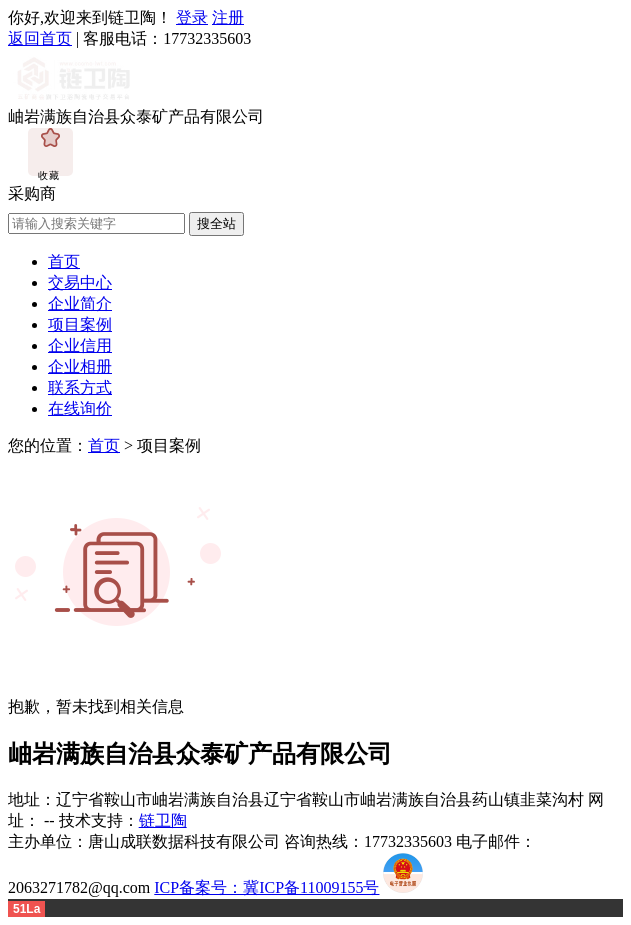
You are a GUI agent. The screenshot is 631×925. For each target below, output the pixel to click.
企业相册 (80, 366)
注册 (228, 17)
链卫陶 (163, 820)
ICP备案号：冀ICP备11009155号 (266, 887)
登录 (192, 17)
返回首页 (40, 38)
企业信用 (80, 345)
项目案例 (80, 324)
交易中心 (80, 282)
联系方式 (80, 387)
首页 (64, 261)
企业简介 (80, 303)
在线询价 (80, 408)
